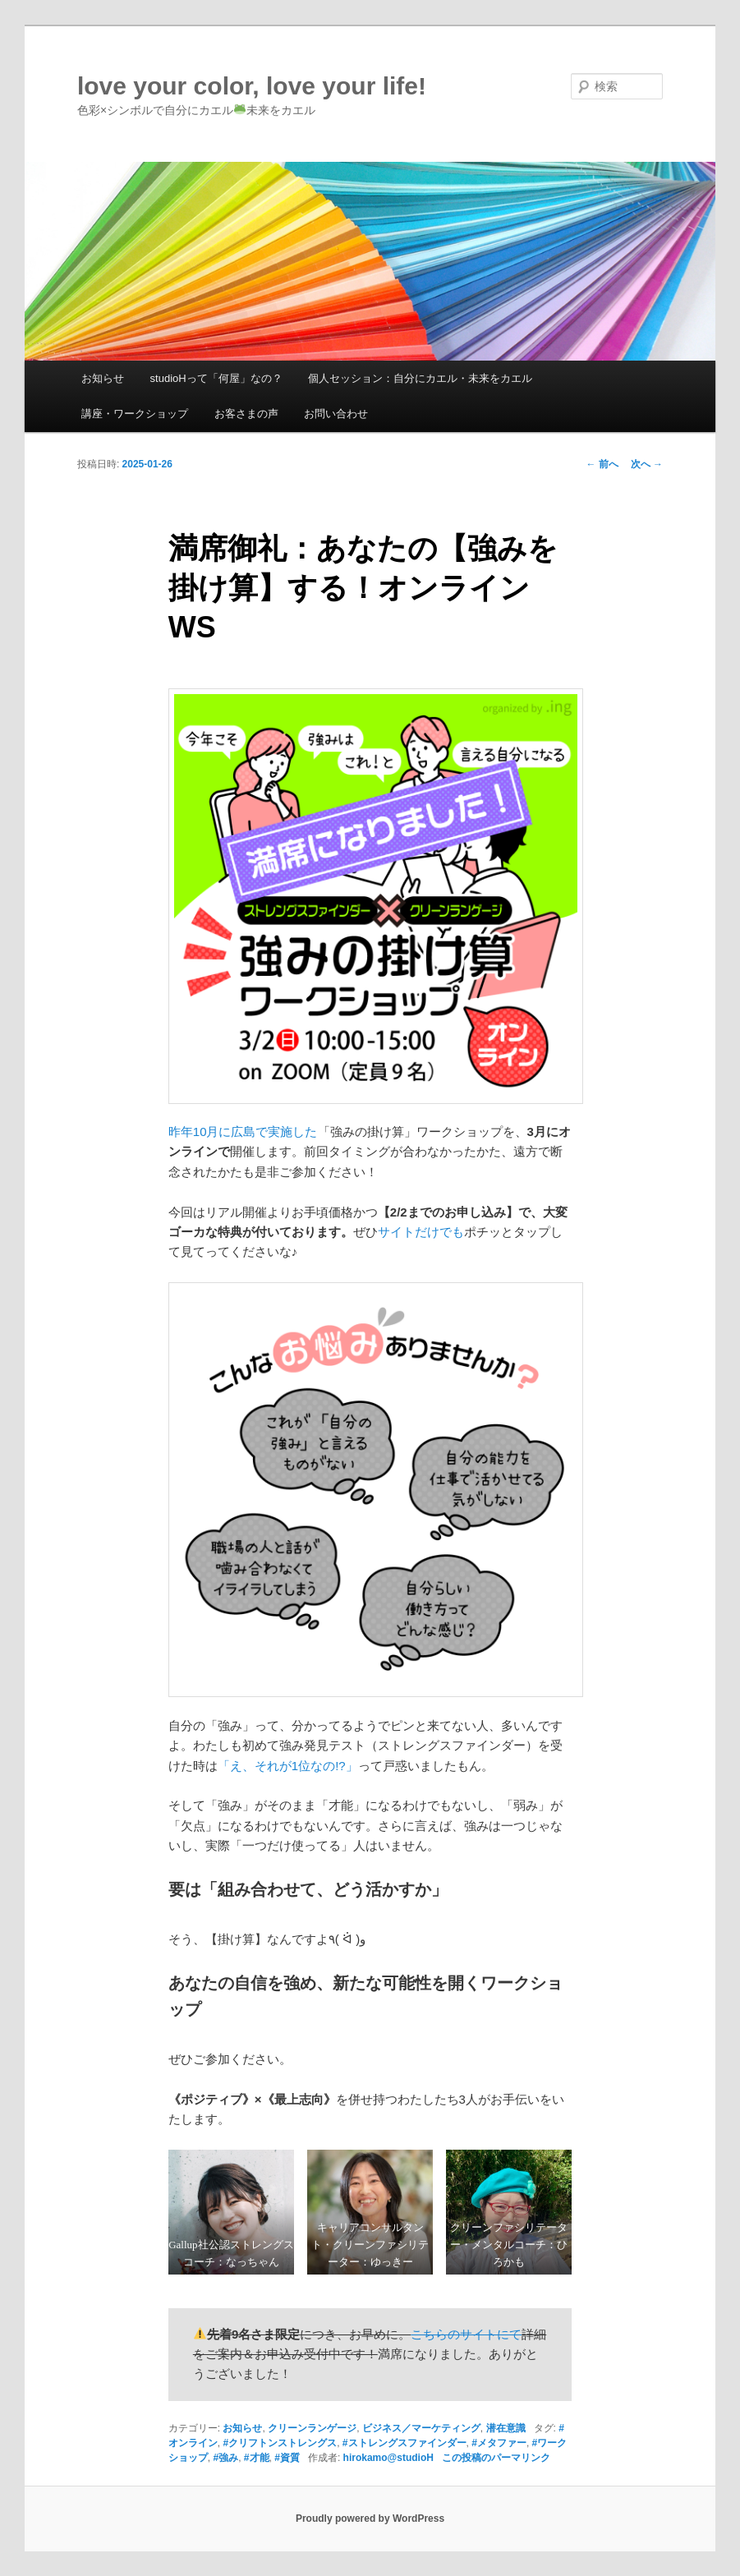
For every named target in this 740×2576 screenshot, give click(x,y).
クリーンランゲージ (312, 2428)
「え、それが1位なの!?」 (288, 1766)
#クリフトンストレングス (280, 2443)
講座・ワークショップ (134, 413)
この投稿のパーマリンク (496, 2457)
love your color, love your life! (251, 85)
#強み (225, 2457)
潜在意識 (506, 2428)
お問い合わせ (336, 413)
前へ (602, 464)
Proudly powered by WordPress (370, 2518)
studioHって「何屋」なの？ (216, 378)
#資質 (287, 2457)
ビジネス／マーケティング (421, 2428)
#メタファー (498, 2443)
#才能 (256, 2457)
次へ (647, 464)
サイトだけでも (421, 1232)
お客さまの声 (246, 413)
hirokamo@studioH (388, 2457)
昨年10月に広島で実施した (243, 1131)
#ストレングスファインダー (404, 2443)
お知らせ (102, 378)
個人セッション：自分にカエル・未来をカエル (420, 378)
